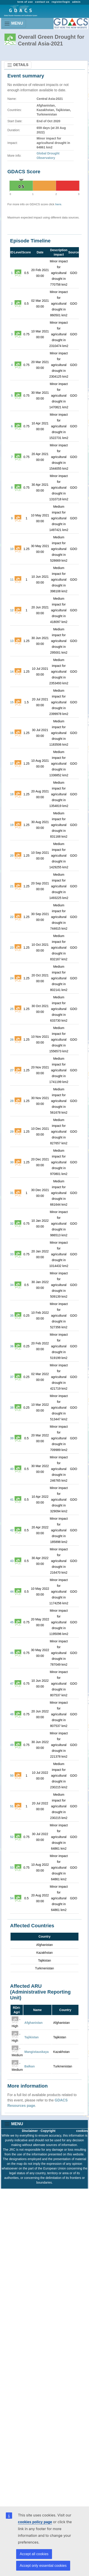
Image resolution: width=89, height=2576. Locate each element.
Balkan (29, 2066)
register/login (61, 1)
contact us (42, 1)
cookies (82, 2131)
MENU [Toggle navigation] (13, 24)
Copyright (48, 2131)
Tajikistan (31, 2037)
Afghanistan (33, 2022)
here (58, 204)
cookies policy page (35, 2522)
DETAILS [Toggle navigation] (17, 65)
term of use (25, 1)
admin (76, 1)
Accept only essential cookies (43, 2565)
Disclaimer (30, 2131)
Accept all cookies (34, 2554)
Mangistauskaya (36, 2052)
